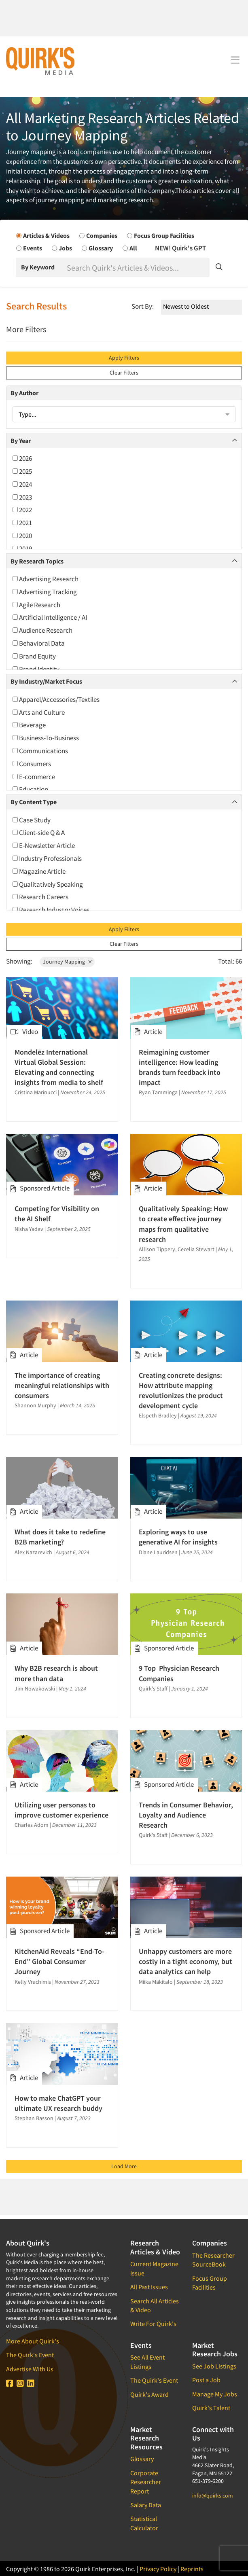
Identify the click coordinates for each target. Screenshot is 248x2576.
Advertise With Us (29, 2369)
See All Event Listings (147, 2361)
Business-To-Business (46, 737)
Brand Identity (36, 669)
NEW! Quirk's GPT (180, 248)
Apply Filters (124, 357)
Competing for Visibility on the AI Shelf (57, 1213)
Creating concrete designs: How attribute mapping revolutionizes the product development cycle (181, 1391)
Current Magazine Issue (154, 2268)
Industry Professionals (47, 858)
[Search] (137, 267)
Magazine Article (39, 871)
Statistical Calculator (144, 2523)
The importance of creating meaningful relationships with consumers (62, 1385)
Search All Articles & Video (154, 2305)
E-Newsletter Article (44, 845)
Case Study (32, 820)
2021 (22, 522)
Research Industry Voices (51, 909)
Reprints (191, 2569)
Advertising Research (45, 578)
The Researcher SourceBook (213, 2259)
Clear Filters (124, 372)
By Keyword (38, 267)
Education (30, 789)
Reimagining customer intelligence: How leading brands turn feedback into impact (179, 1067)
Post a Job (206, 2380)
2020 (22, 535)
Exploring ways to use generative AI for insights (178, 1536)
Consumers (32, 763)
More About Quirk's (32, 2341)
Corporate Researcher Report (145, 2482)
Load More (124, 2166)
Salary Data (145, 2505)
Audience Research (42, 630)
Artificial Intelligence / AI (50, 617)
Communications (40, 750)
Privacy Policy (158, 2569)
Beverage (29, 724)
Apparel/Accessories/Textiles (56, 699)
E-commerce (34, 776)
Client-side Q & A (39, 832)
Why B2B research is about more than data (56, 1673)
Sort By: (142, 306)
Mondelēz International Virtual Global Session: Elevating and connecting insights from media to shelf (59, 1067)
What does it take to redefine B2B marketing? (60, 1536)
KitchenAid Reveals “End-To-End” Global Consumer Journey (59, 1961)
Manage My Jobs (214, 2394)
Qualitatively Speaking (48, 884)
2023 (22, 497)
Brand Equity (34, 656)
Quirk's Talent (211, 2408)
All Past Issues (149, 2287)
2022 (22, 509)
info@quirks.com (212, 2495)
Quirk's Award (149, 2394)
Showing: (19, 961)
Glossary (142, 2459)
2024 (22, 484)
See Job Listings (214, 2366)
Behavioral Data (39, 643)
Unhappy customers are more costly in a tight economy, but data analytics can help (185, 1961)
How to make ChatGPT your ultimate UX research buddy (58, 2103)
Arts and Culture (39, 712)
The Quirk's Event (30, 2355)
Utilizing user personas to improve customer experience (61, 1810)
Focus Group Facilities (209, 2282)
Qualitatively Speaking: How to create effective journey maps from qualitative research (183, 1224)
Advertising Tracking (45, 591)
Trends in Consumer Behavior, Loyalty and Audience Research (186, 1815)
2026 (22, 458)
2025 (22, 471)
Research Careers (40, 896)
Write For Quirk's (153, 2324)
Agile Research (36, 604)
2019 (22, 548)
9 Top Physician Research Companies (179, 1673)
